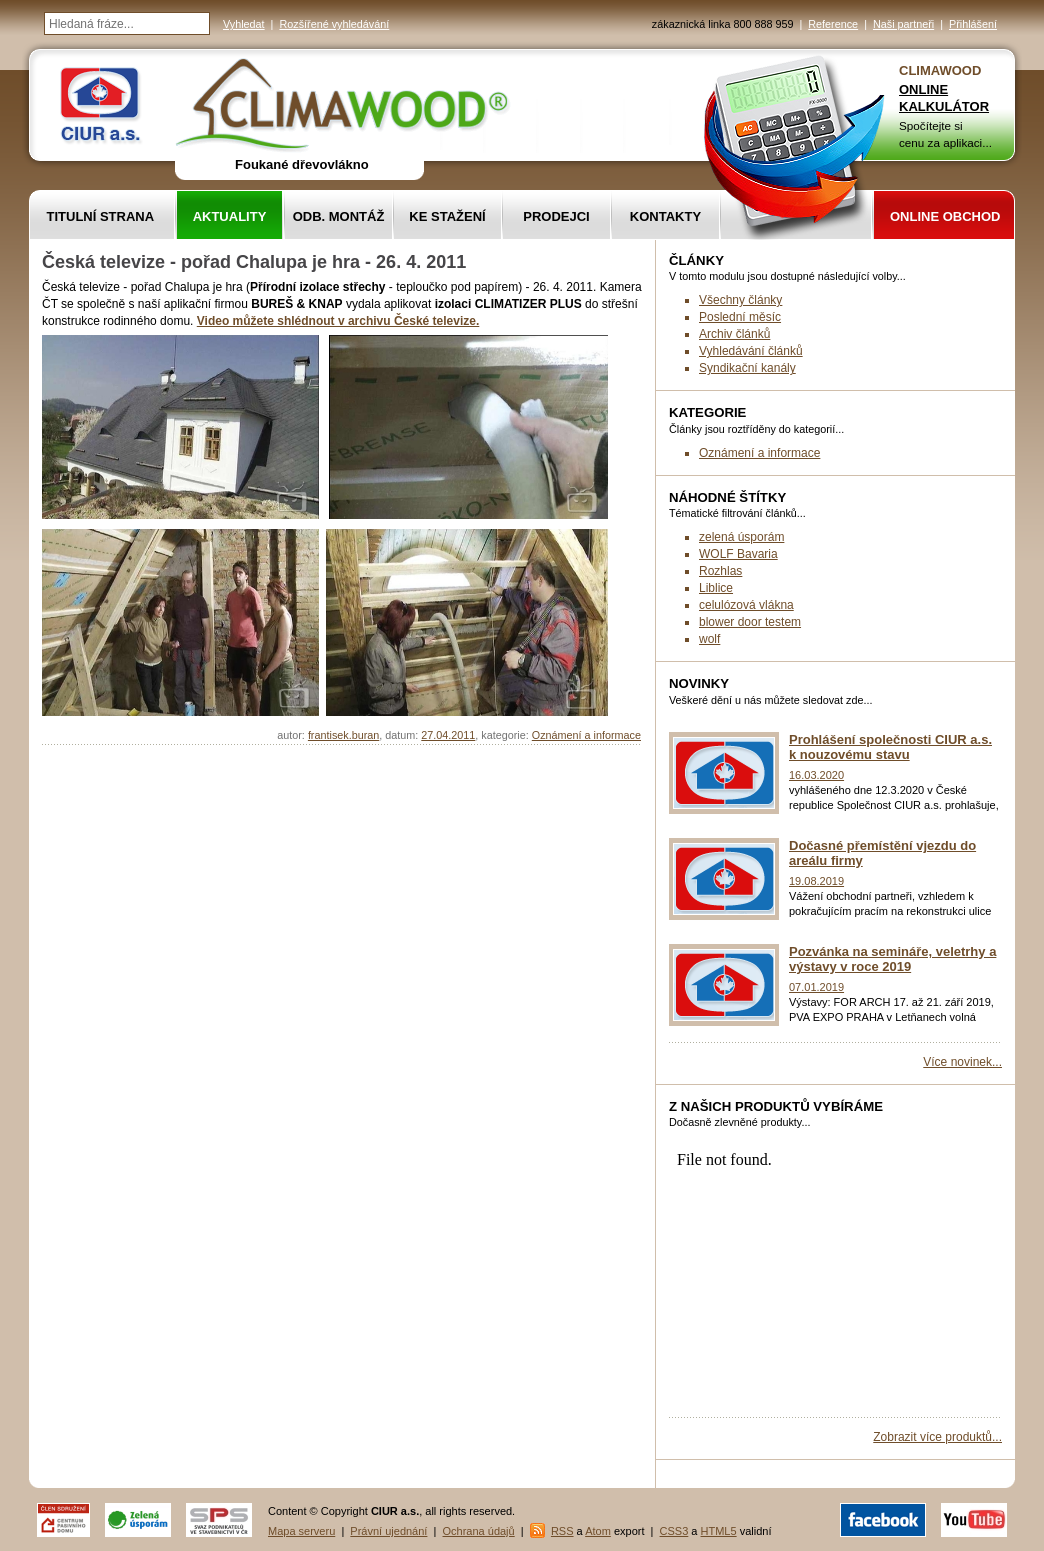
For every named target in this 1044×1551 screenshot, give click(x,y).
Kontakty (665, 216)
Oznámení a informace (586, 735)
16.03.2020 (816, 775)
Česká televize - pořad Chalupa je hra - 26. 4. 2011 (254, 262)
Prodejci (556, 216)
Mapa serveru (301, 1531)
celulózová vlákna (746, 605)
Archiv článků (734, 334)
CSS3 (674, 1531)
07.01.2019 (816, 987)
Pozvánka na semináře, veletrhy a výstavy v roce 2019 (892, 959)
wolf (709, 639)
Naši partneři (903, 24)
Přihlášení (973, 24)
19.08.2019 (816, 881)
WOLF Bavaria (738, 554)
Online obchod (945, 216)
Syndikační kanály (747, 368)
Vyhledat (244, 24)
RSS (562, 1531)
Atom (598, 1531)
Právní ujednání (388, 1531)
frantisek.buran (343, 735)
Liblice (716, 588)
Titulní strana (101, 216)
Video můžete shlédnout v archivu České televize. (338, 321)
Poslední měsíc (740, 317)
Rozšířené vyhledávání (334, 24)
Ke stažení (447, 216)
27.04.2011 (448, 735)
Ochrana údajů (479, 1531)
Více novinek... (962, 1062)
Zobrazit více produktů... (937, 1437)
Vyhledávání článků (751, 351)
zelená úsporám (741, 537)
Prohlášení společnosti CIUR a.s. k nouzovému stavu (890, 747)
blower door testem (750, 622)
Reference (833, 24)
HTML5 (719, 1531)
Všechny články (740, 300)
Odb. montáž (339, 216)
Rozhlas (720, 571)
